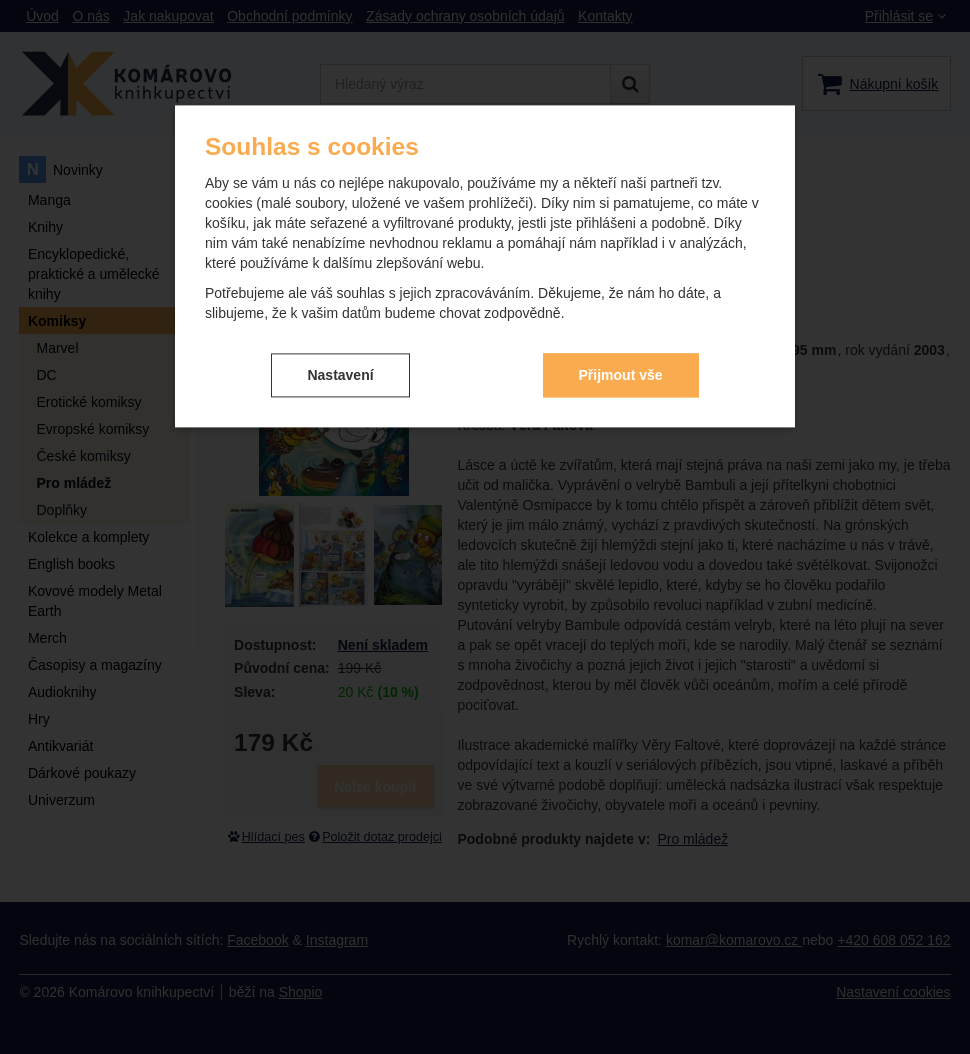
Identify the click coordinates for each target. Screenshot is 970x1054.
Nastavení (340, 375)
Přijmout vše (621, 375)
